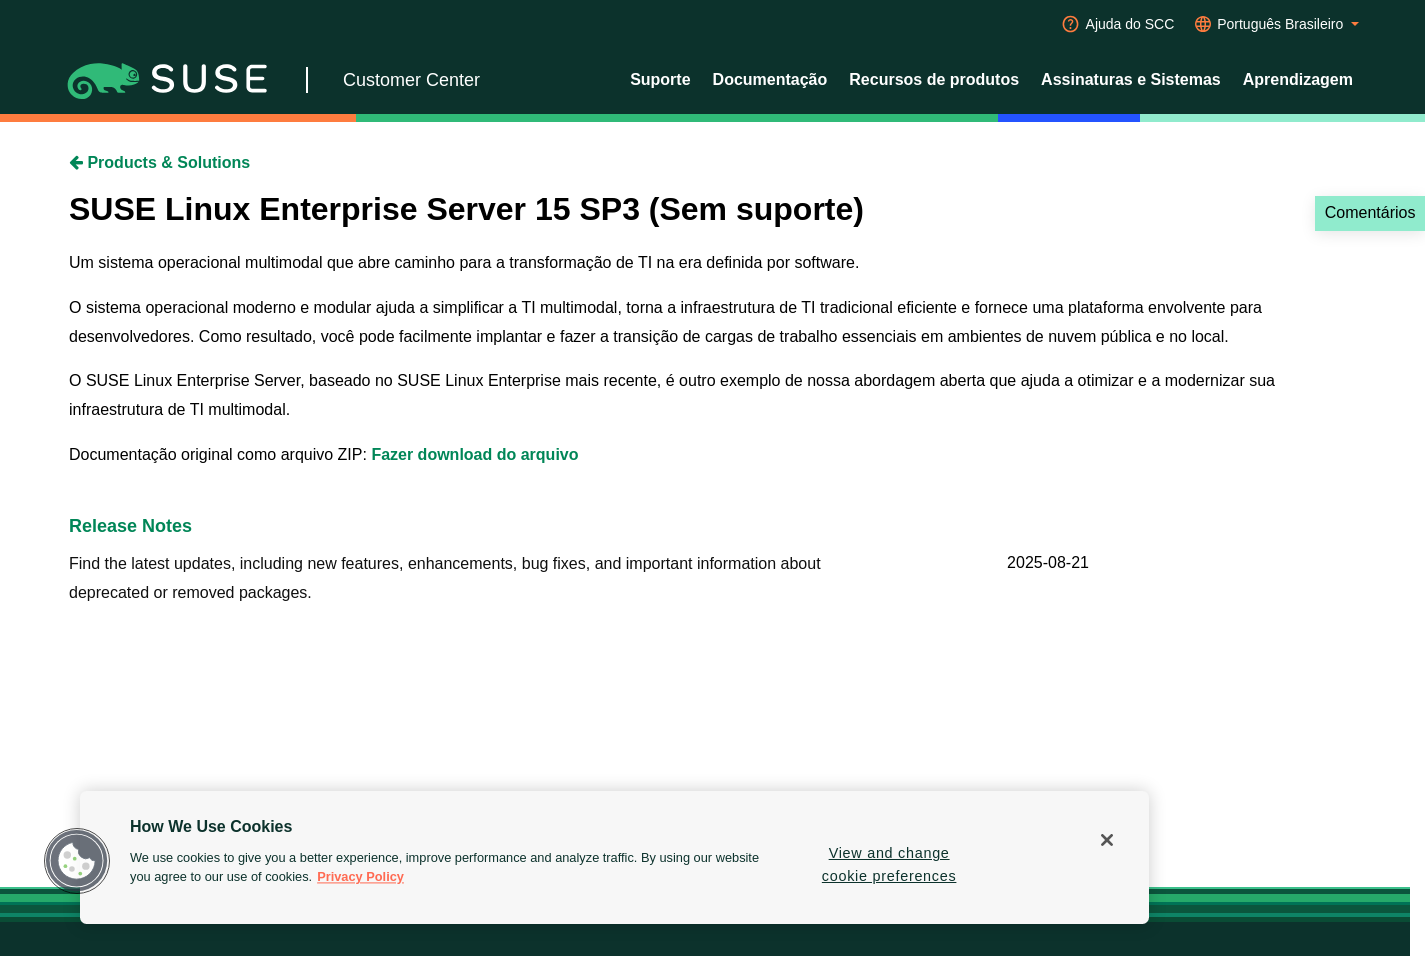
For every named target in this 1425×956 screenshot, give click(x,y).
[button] (77, 861)
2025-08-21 (1048, 562)
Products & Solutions (159, 162)
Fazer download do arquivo (474, 454)
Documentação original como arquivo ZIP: (220, 454)
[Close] (1107, 840)
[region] (614, 857)
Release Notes (130, 526)
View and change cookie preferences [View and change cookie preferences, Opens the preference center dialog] (889, 864)
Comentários (1370, 212)
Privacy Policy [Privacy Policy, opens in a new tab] (360, 877)
